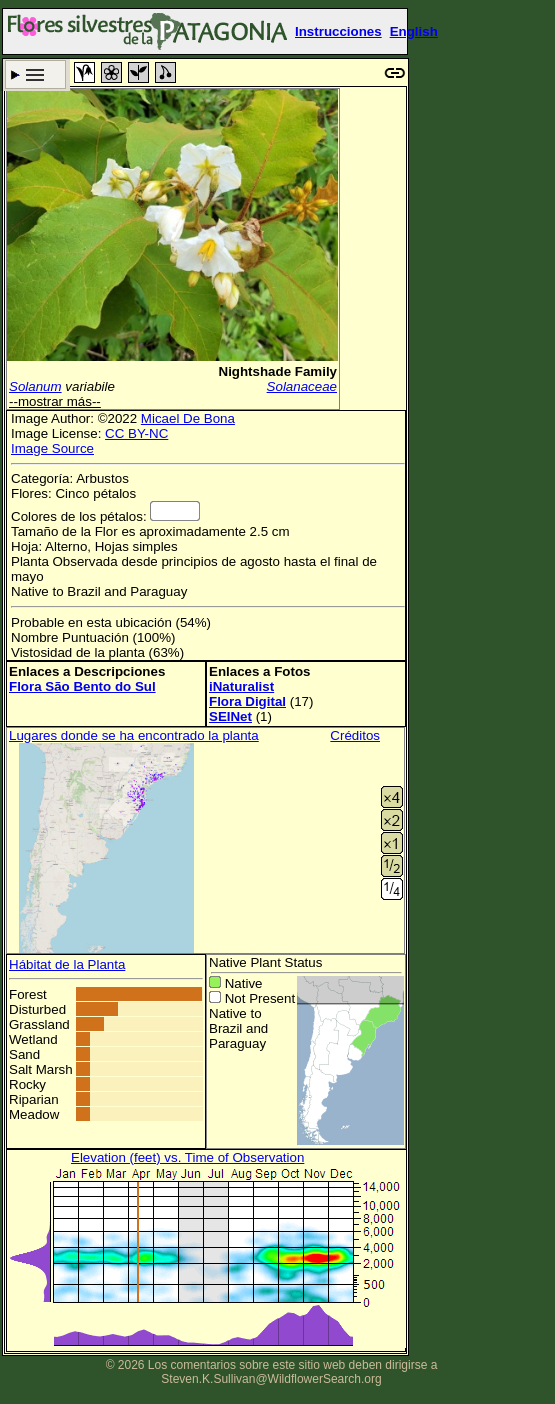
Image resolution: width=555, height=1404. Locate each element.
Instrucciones (338, 31)
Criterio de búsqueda (35, 74)
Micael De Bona (188, 418)
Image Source (52, 448)
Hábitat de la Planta (67, 964)
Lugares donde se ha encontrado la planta (134, 735)
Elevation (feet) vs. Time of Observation (187, 1157)
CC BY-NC (136, 433)
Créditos (355, 735)
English (414, 31)
